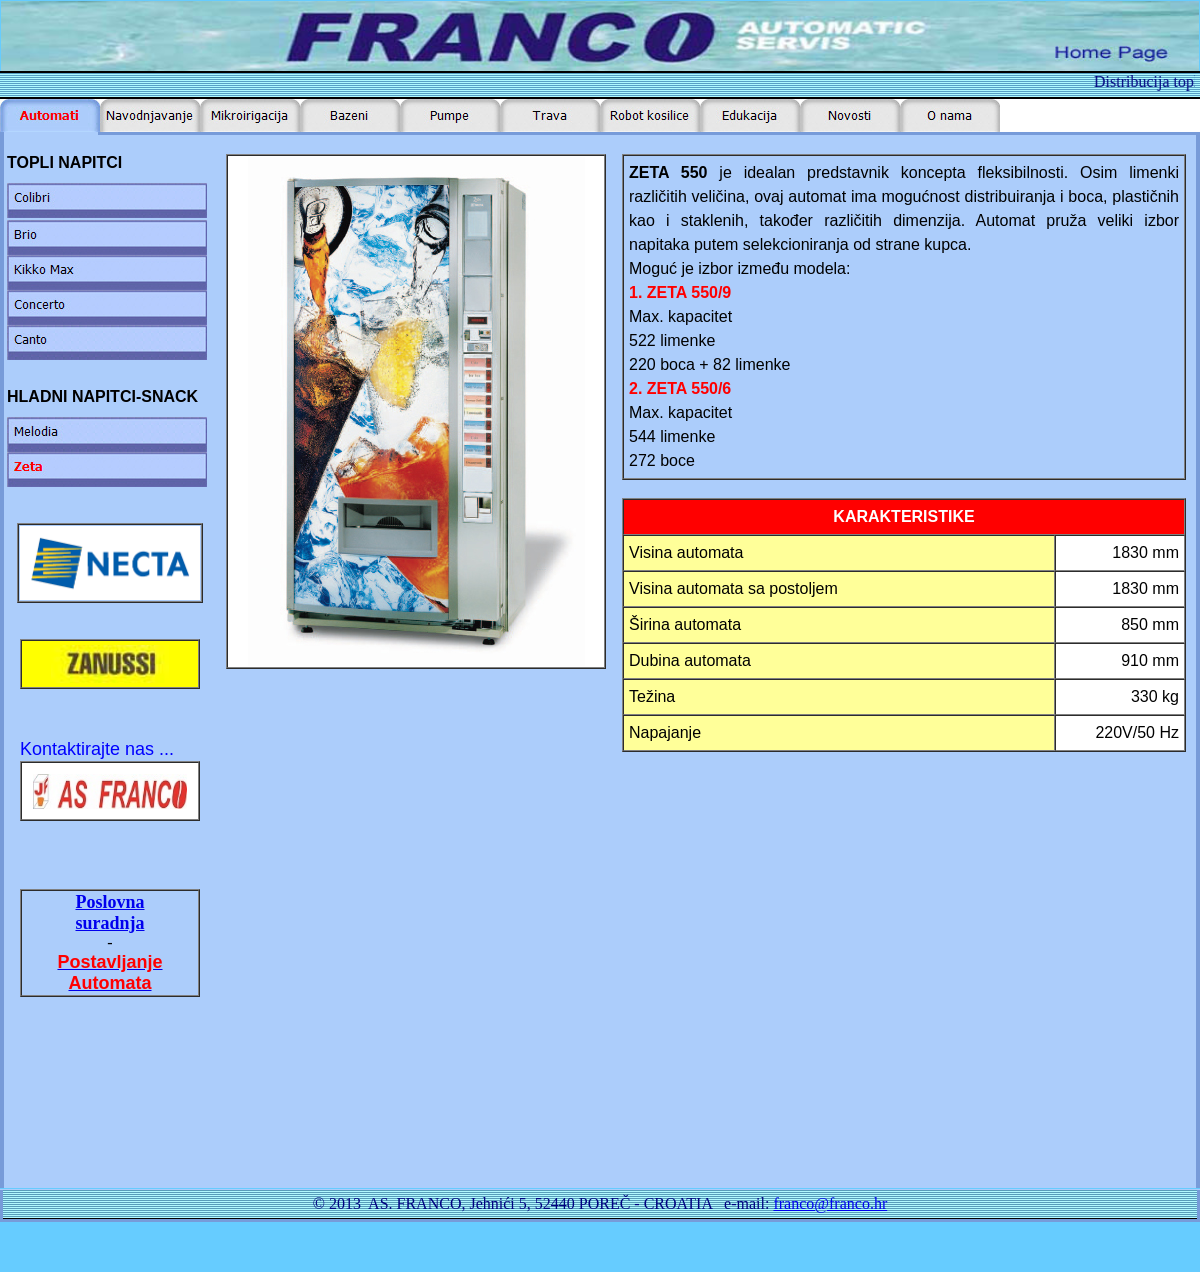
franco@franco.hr (830, 1203)
